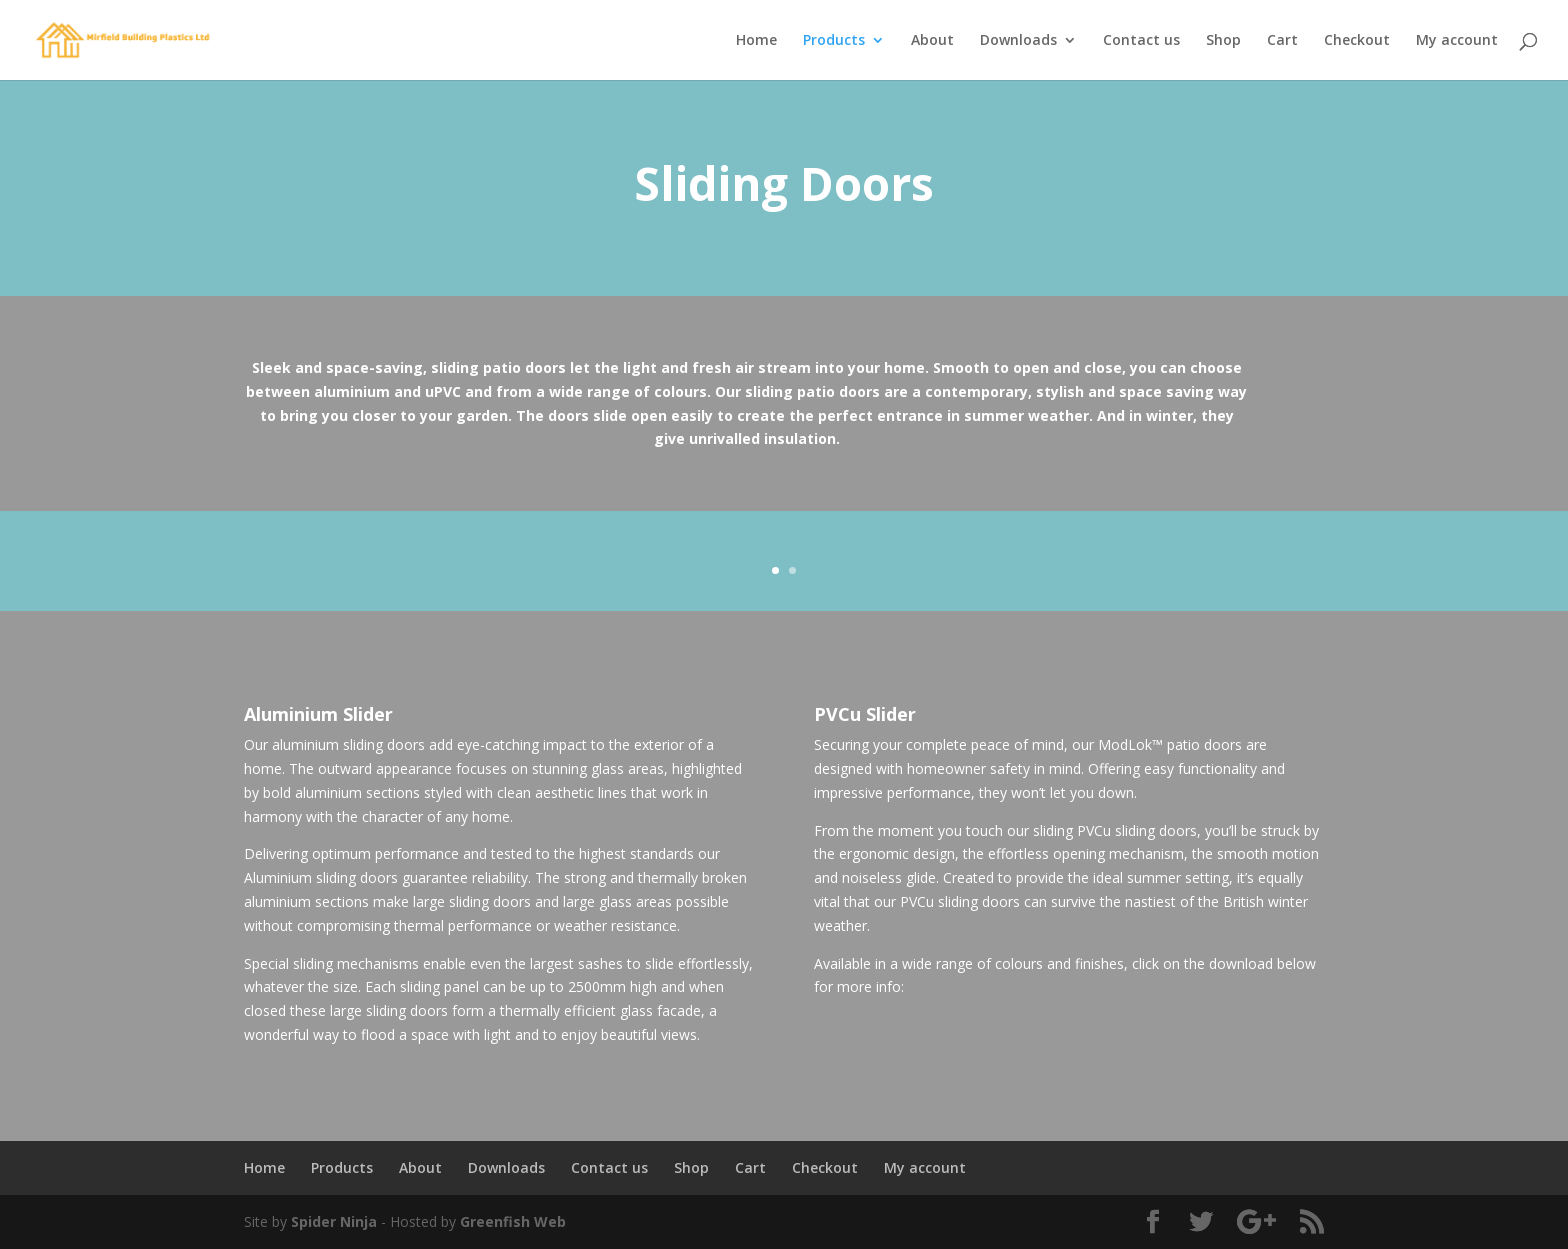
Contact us (1141, 41)
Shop (1223, 41)
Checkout (1357, 41)
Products (834, 41)
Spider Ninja (336, 1221)
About (932, 41)
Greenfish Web (513, 1221)
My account (1457, 41)
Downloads (1018, 41)
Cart (1282, 41)
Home (756, 41)
